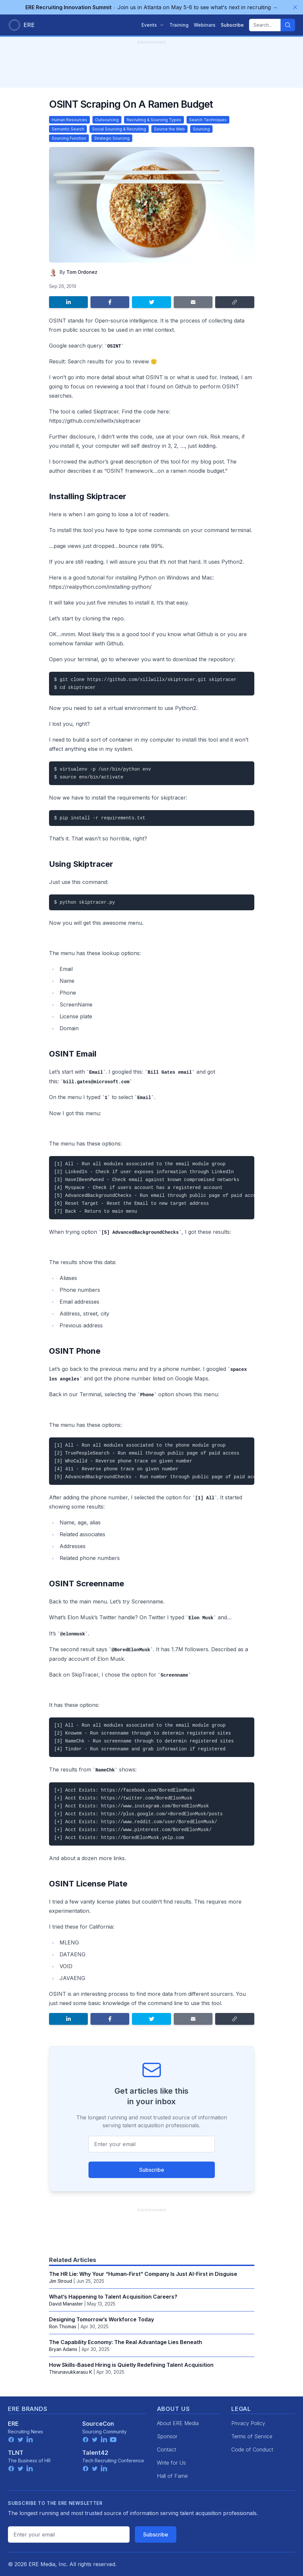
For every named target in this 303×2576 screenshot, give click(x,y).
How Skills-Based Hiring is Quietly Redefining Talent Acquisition (131, 2365)
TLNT (15, 2452)
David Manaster (66, 2304)
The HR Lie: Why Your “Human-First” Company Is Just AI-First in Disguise (143, 2274)
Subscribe (151, 2169)
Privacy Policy (248, 2423)
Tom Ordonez (81, 272)
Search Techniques (208, 119)
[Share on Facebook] (109, 302)
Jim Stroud (60, 2281)
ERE (13, 2423)
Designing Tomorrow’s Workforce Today (101, 2319)
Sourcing (201, 129)
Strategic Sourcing (112, 138)
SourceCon (98, 2423)
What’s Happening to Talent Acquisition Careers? (113, 2296)
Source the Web (169, 129)
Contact (166, 2449)
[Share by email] (193, 302)
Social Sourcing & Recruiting (119, 129)
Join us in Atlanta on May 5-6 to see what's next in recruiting (151, 7)
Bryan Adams (63, 2349)
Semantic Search (68, 129)
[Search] (288, 25)
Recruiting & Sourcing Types (154, 119)
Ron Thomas (62, 2326)
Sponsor (167, 2436)
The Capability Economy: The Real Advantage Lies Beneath (125, 2342)
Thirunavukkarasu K (70, 2372)
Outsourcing (107, 119)
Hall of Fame (172, 2476)
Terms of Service (251, 2436)
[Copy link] (234, 302)
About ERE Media (178, 2423)
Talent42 (95, 2452)
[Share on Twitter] (151, 302)
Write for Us (171, 2462)
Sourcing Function (69, 138)
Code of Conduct (252, 2449)
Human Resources (69, 119)
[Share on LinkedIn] (68, 302)
